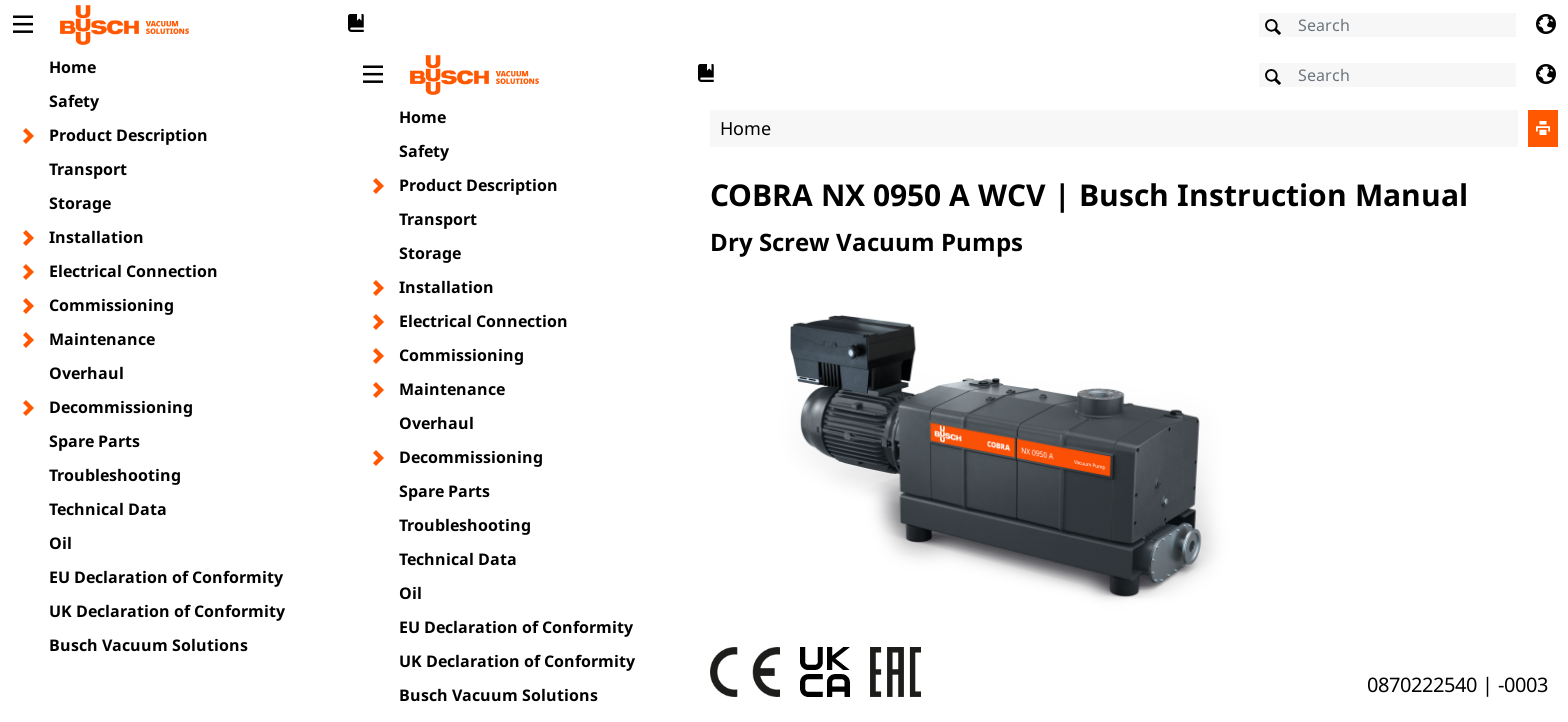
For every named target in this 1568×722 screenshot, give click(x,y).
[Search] (1387, 25)
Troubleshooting (115, 475)
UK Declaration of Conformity (167, 611)
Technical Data (108, 509)
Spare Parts (94, 441)
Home (72, 67)
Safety (74, 101)
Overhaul (86, 373)
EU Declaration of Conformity (166, 577)
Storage (80, 203)
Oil (60, 543)
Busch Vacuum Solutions (148, 645)
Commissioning (111, 305)
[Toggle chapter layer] (29, 136)
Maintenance (102, 339)
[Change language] (1545, 25)
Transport (88, 169)
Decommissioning (121, 407)
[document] (959, 383)
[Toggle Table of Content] (22, 25)
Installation (96, 237)
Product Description (128, 135)
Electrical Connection (133, 271)
